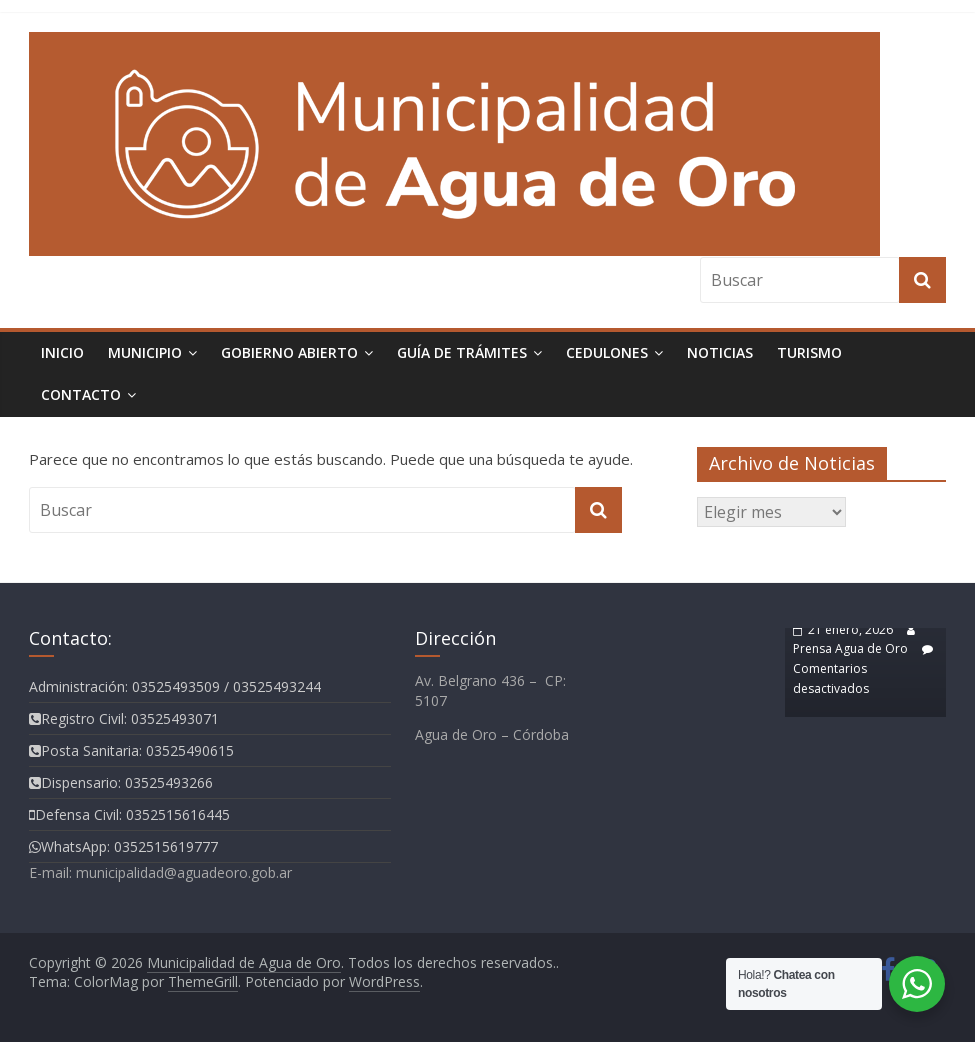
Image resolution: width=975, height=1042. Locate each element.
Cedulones (607, 352)
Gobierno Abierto (289, 352)
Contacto (81, 394)
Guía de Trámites (462, 352)
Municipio (145, 352)
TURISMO (809, 352)
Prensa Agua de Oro (850, 648)
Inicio (62, 352)
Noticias (720, 352)
